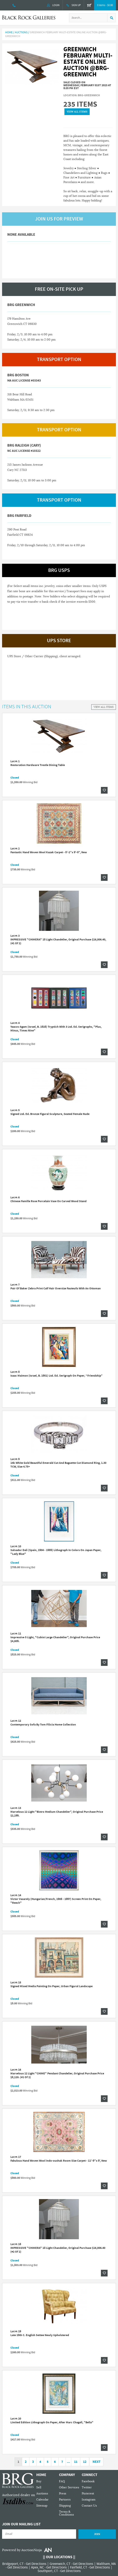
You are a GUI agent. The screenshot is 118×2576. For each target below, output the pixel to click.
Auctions (42, 2493)
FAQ (62, 2481)
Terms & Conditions (66, 2513)
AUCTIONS (21, 32)
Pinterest (88, 2493)
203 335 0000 (14, 5)
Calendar (42, 2499)
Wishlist (104, 790)
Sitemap (41, 2505)
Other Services (69, 2487)
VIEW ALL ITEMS (77, 111)
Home (9, 32)
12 (84, 2461)
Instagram (88, 2499)
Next (96, 2461)
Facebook (88, 2481)
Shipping (65, 2505)
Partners (64, 2499)
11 (75, 2461)
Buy (38, 2481)
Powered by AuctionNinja (22, 2550)
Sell (38, 2487)
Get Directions (36, 2564)
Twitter (87, 2487)
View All (104, 707)
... (68, 2461)
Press (62, 2493)
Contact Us (89, 2505)
